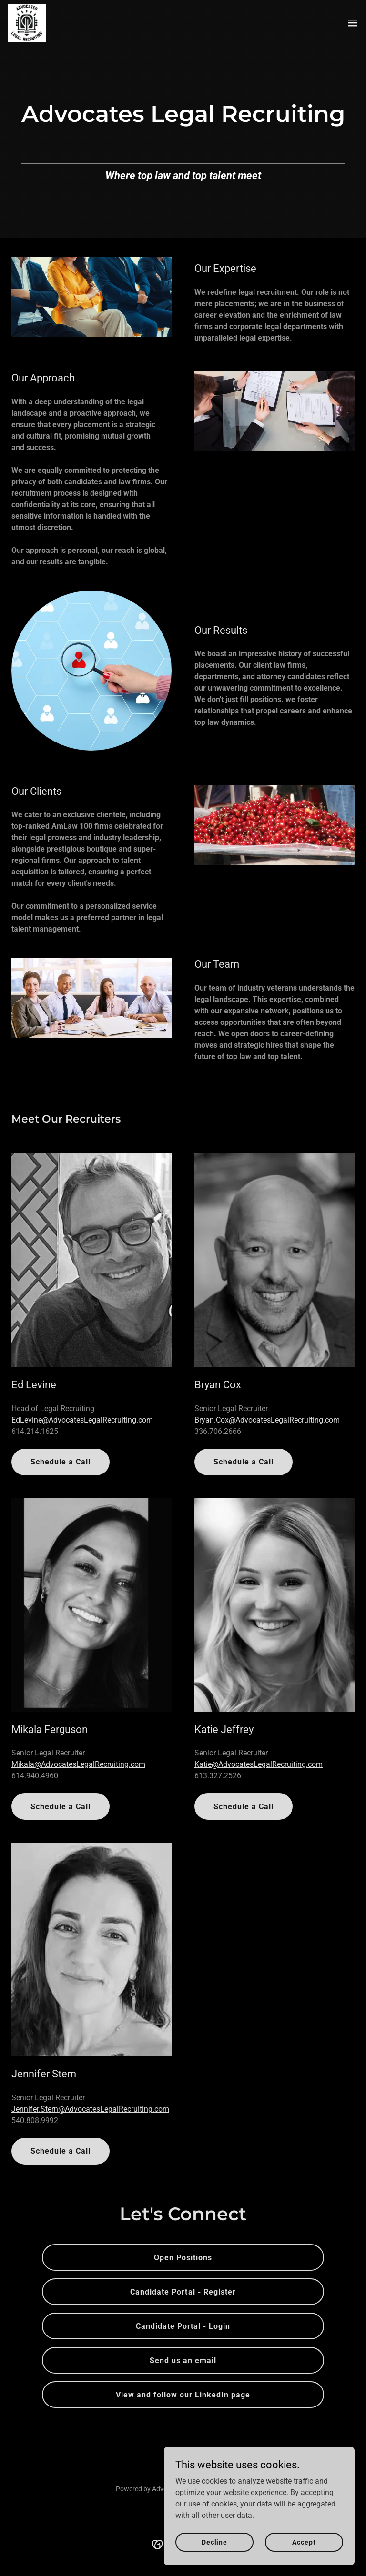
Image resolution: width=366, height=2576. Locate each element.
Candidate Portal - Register (182, 2291)
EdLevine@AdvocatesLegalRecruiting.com (82, 1419)
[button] (352, 22)
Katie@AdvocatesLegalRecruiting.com (258, 1764)
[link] (27, 23)
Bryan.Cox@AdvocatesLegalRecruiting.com (267, 1419)
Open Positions (183, 2257)
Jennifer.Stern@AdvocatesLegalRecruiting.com (90, 2109)
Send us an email (183, 2360)
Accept (303, 2542)
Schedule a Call (60, 1461)
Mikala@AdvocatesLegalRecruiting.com (78, 1764)
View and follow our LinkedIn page (183, 2394)
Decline (214, 2542)
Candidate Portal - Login (183, 2326)
